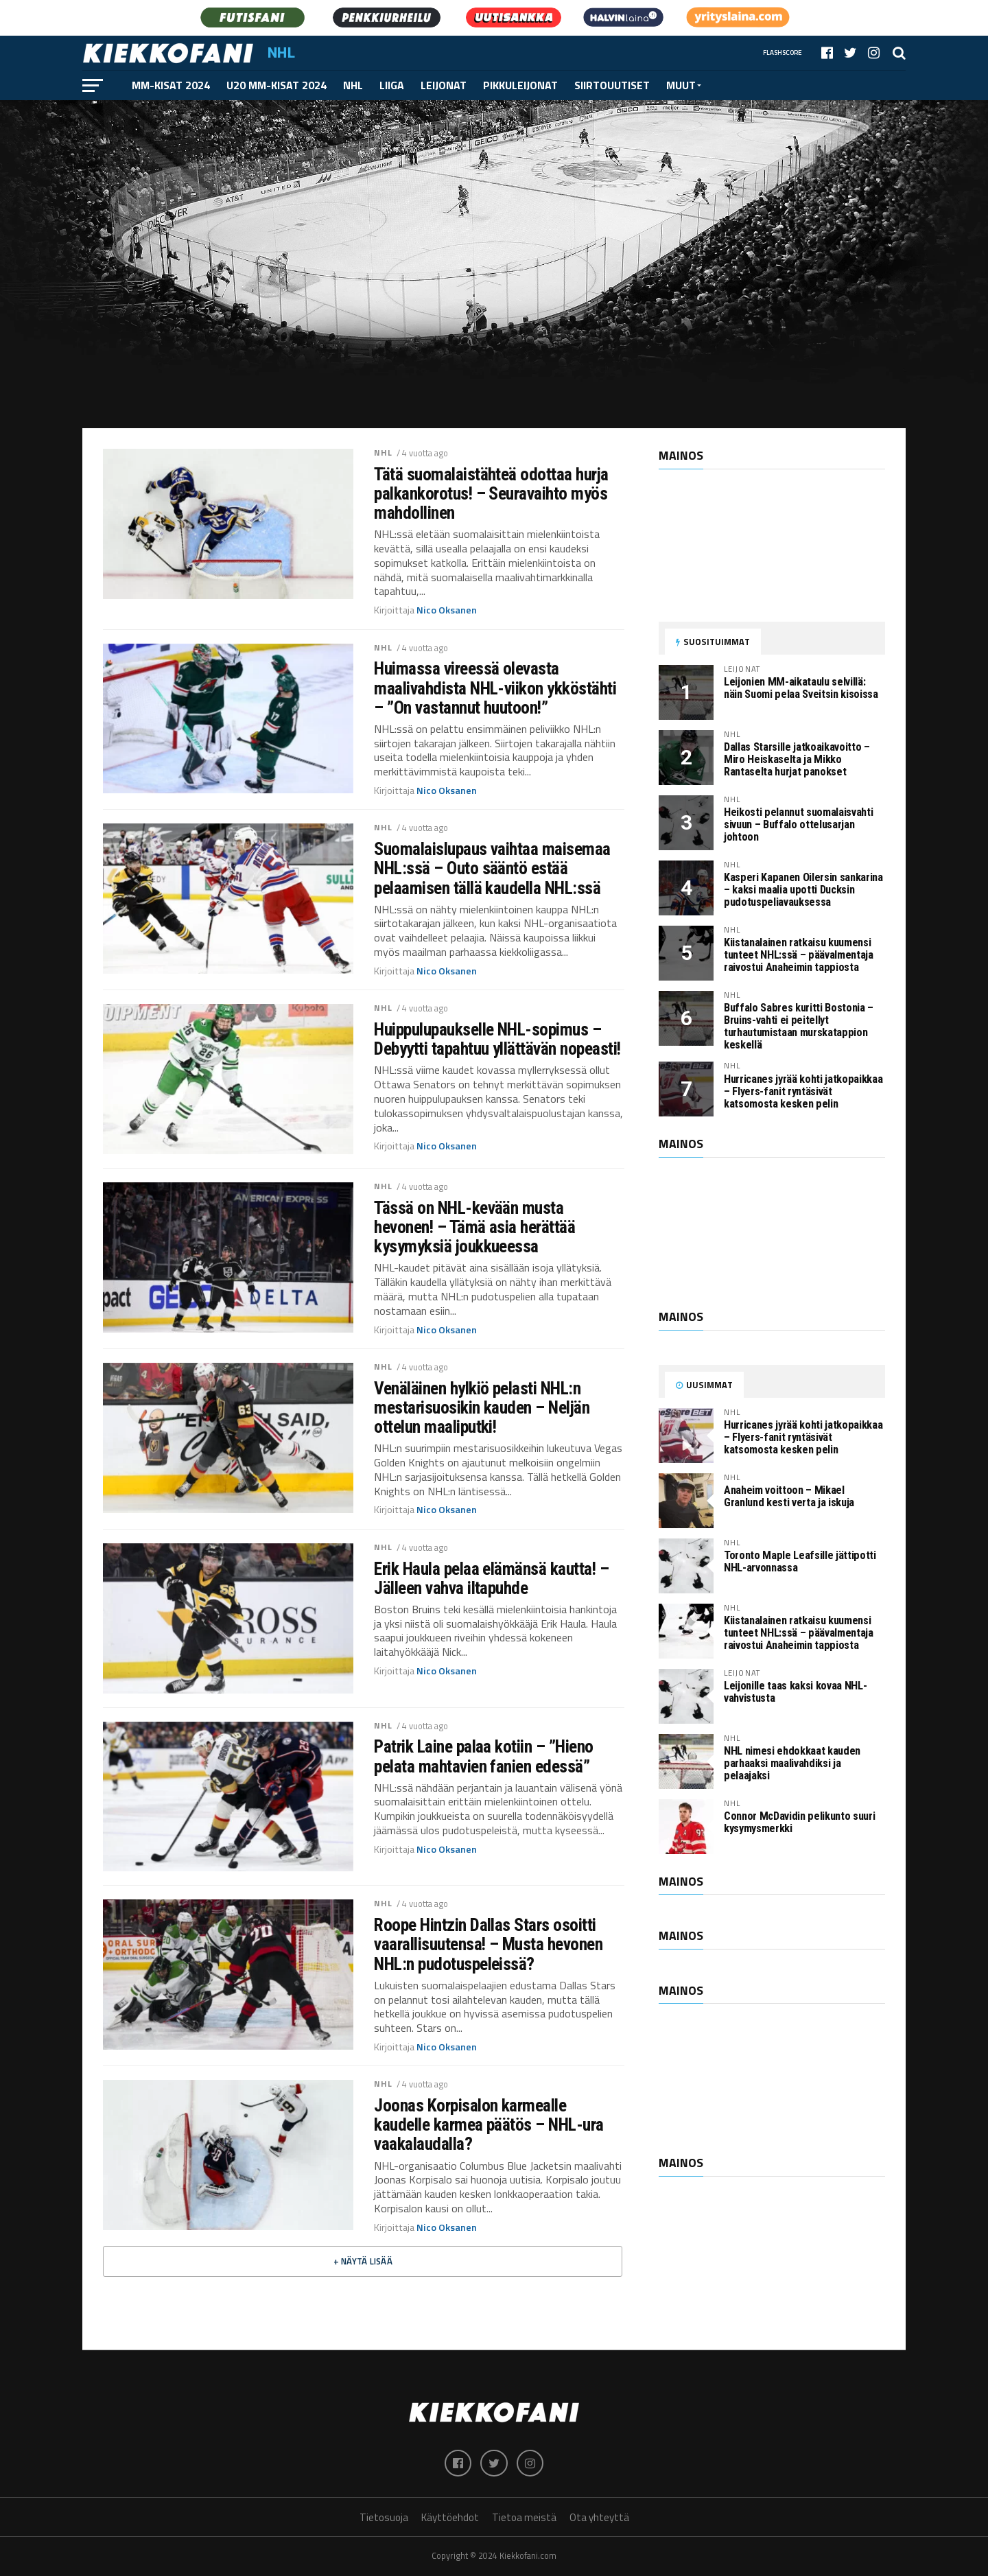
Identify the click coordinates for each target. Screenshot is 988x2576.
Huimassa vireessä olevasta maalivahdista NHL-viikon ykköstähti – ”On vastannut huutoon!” (495, 687)
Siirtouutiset (612, 85)
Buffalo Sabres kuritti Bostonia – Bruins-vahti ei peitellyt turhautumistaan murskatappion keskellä (798, 1026)
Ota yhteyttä (599, 2518)
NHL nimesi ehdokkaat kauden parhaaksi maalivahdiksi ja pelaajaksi (792, 1763)
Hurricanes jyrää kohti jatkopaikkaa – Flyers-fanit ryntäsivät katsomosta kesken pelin (803, 1091)
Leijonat (444, 85)
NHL (353, 85)
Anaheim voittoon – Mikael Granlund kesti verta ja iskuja (789, 1496)
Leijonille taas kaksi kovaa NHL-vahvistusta (795, 1692)
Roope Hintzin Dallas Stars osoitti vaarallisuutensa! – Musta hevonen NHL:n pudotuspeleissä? (488, 1944)
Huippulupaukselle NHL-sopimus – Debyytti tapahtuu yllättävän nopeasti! (497, 1039)
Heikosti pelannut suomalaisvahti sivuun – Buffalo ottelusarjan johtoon (798, 824)
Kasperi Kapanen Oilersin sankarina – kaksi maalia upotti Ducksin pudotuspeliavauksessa (803, 890)
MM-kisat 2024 (171, 85)
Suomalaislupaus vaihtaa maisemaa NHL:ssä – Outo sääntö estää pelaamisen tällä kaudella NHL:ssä (492, 868)
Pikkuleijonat (520, 85)
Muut (681, 85)
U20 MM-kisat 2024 (276, 85)
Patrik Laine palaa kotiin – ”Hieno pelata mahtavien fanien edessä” (483, 1756)
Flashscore (782, 52)
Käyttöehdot (450, 2518)
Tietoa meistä (524, 2518)
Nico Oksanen (446, 610)
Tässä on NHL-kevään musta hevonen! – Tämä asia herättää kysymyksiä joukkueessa (474, 1227)
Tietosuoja (384, 2518)
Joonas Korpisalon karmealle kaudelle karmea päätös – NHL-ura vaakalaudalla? (489, 2124)
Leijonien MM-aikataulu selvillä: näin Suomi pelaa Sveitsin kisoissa (801, 688)
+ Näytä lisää (362, 2261)
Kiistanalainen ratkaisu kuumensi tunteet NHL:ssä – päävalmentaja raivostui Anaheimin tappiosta (798, 955)
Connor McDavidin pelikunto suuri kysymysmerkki (799, 1822)
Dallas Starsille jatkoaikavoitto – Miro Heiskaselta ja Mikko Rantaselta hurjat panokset (797, 759)
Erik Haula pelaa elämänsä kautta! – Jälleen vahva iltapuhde (491, 1578)
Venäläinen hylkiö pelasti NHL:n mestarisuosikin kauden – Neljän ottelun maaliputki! (481, 1407)
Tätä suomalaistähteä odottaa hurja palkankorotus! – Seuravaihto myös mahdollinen (491, 493)
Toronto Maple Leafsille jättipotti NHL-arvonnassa (800, 1561)
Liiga (391, 85)
